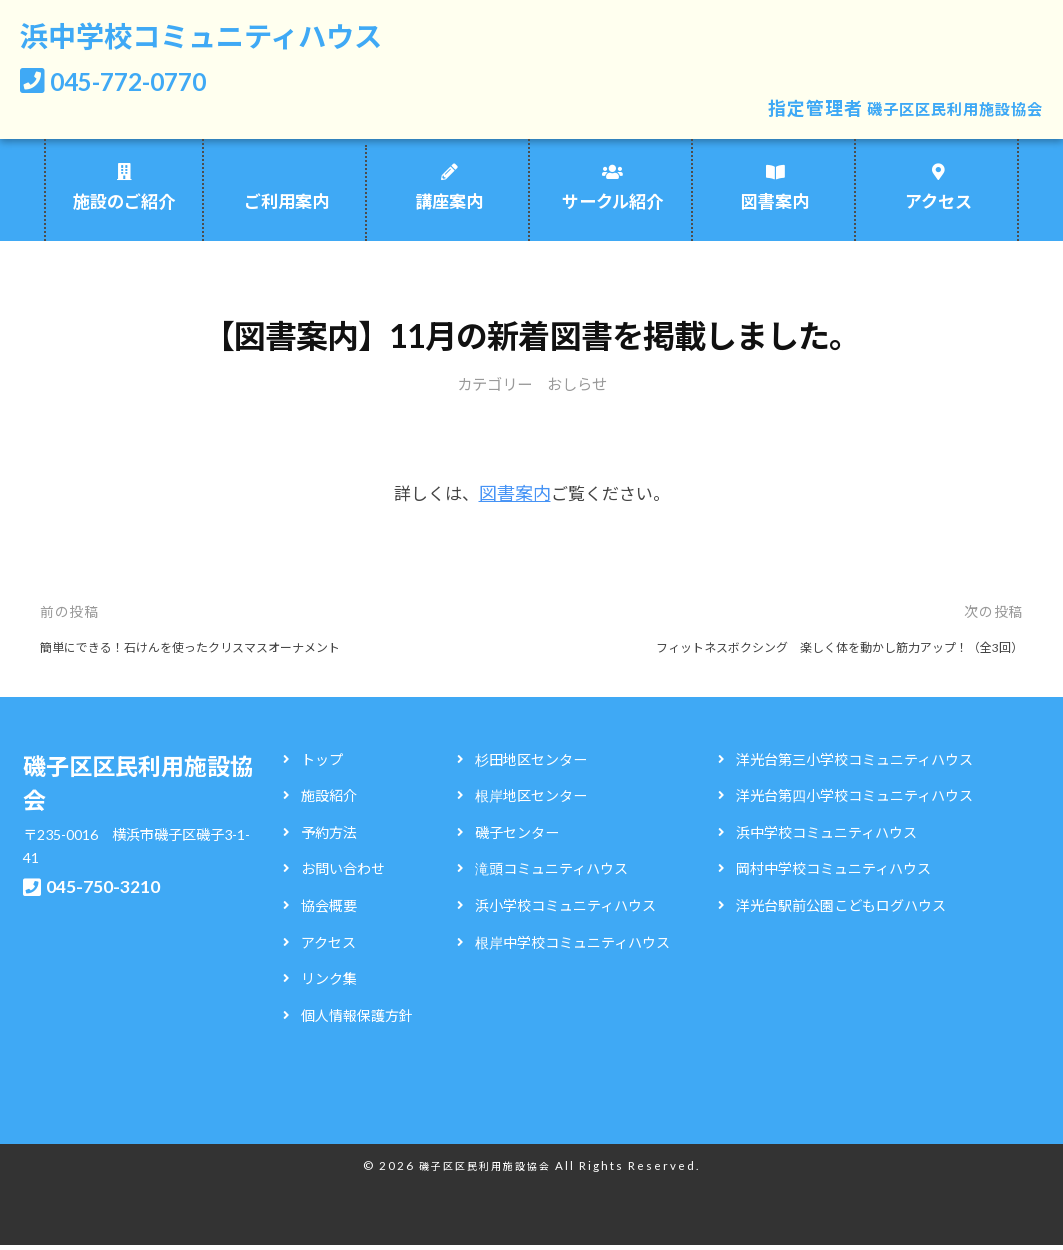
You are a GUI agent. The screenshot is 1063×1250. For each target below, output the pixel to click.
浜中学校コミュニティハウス (233, 39)
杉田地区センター (531, 763)
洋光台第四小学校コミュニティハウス (854, 800)
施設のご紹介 (124, 207)
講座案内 (449, 207)
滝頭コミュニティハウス (551, 873)
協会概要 (329, 909)
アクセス (938, 207)
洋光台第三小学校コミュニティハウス (854, 763)
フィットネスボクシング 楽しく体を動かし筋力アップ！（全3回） (809, 650)
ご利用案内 (286, 207)
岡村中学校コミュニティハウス (833, 873)
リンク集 (329, 983)
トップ (322, 763)
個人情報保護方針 (357, 1019)
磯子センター (517, 836)
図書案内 (775, 207)
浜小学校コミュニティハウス (565, 909)
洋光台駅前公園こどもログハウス (841, 909)
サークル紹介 (612, 207)
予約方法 (329, 836)
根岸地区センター (531, 800)
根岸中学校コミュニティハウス (572, 946)
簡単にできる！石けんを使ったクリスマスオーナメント (215, 650)
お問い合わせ (343, 873)
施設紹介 (329, 800)
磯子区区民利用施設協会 (938, 114)
